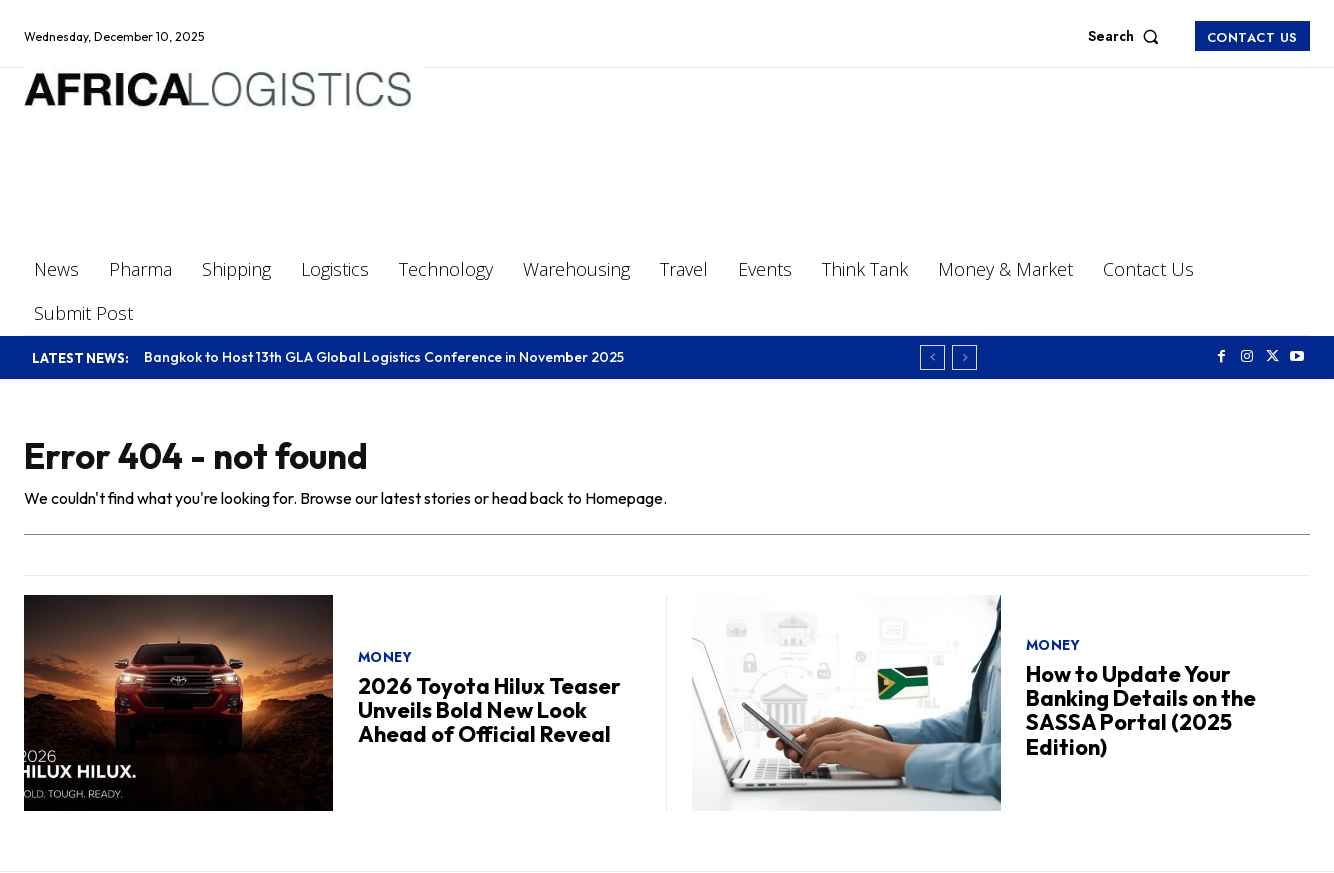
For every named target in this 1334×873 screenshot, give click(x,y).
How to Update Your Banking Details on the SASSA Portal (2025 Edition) (1141, 710)
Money (385, 657)
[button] (1128, 36)
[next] (964, 357)
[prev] (932, 357)
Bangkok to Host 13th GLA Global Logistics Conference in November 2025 (384, 357)
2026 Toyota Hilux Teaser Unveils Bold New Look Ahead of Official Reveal (489, 710)
